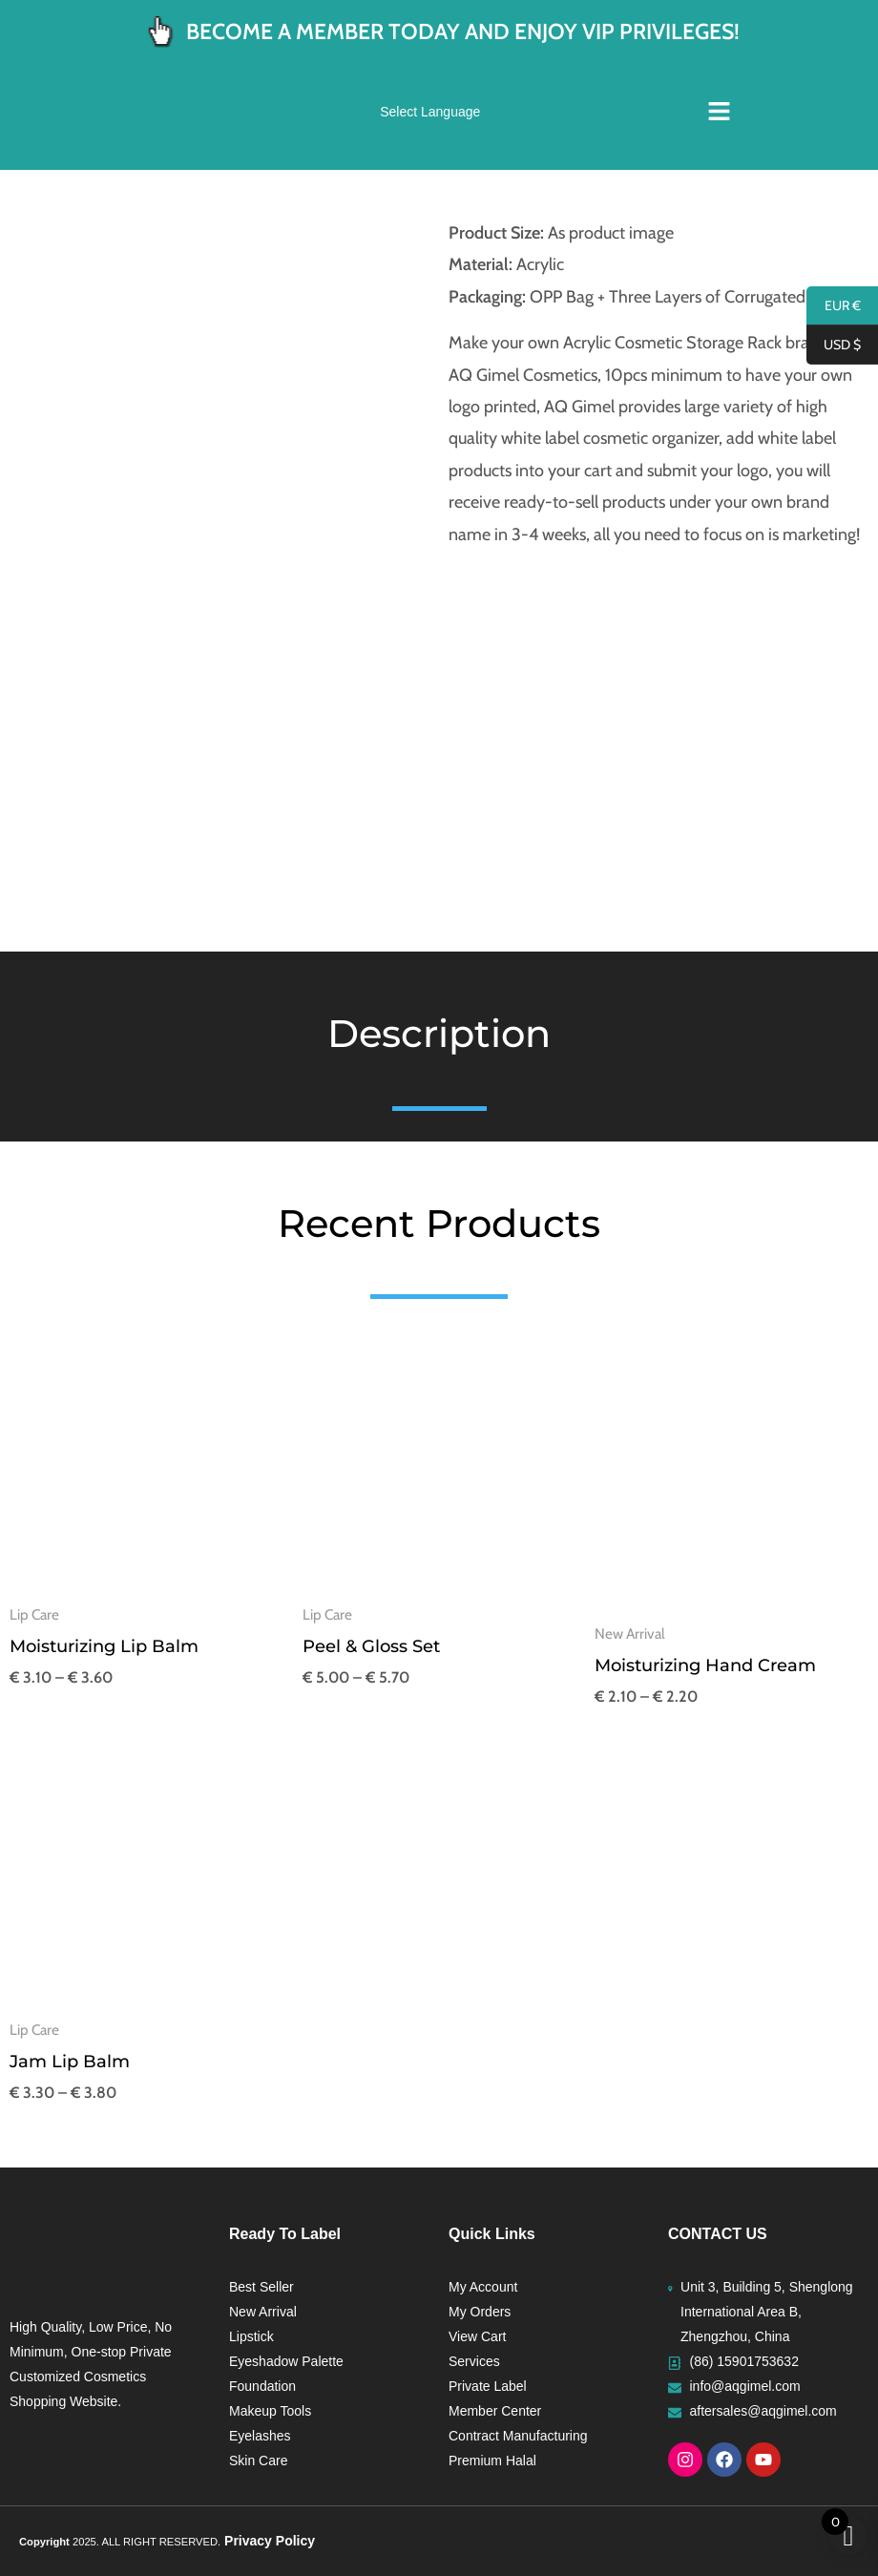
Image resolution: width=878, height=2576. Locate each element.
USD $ (833, 345)
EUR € (833, 306)
